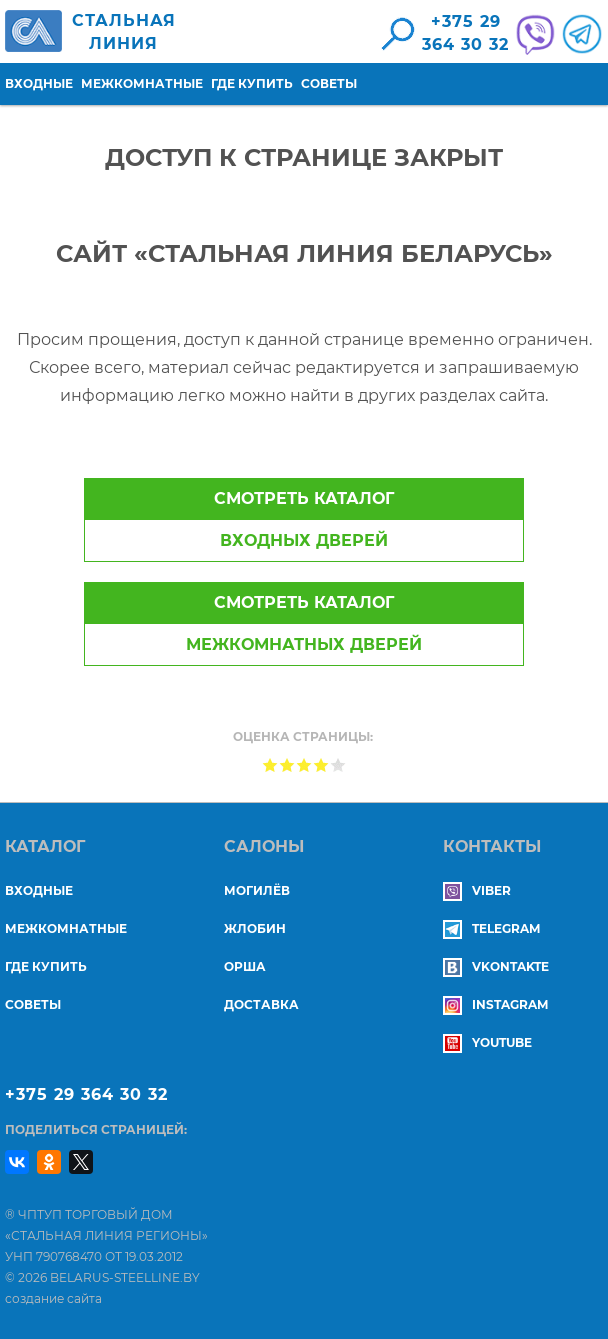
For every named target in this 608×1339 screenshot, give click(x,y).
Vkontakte (496, 966)
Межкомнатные (142, 83)
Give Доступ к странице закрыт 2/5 (287, 764)
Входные (39, 83)
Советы (329, 83)
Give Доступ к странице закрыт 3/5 (304, 764)
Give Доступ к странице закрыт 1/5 (270, 764)
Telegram (491, 928)
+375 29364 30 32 (465, 33)
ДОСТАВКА (261, 1004)
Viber (477, 890)
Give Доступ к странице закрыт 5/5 (338, 764)
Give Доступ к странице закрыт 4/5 (321, 764)
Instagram (495, 1004)
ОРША (245, 966)
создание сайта (53, 1298)
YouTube (487, 1042)
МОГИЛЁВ (257, 890)
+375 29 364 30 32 (86, 1094)
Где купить (252, 83)
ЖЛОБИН (255, 928)
